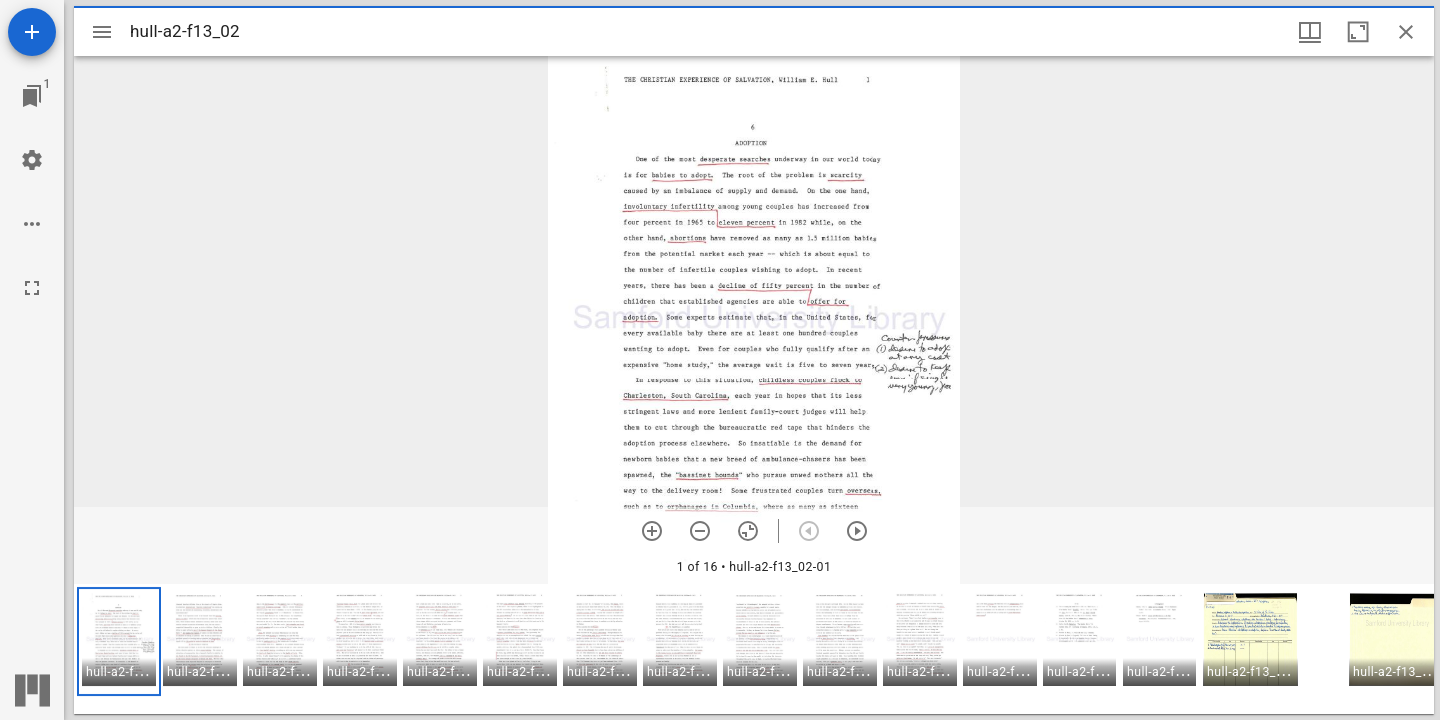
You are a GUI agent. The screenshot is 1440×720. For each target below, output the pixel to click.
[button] (119, 641)
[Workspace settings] (32, 160)
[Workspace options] (32, 224)
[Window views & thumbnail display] (1310, 32)
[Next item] (857, 531)
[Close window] (1406, 32)
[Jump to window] (32, 96)
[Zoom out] (700, 531)
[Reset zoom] (748, 531)
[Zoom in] (652, 531)
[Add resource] (32, 32)
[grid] (754, 649)
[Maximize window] (1358, 32)
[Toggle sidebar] (102, 32)
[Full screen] (32, 288)
